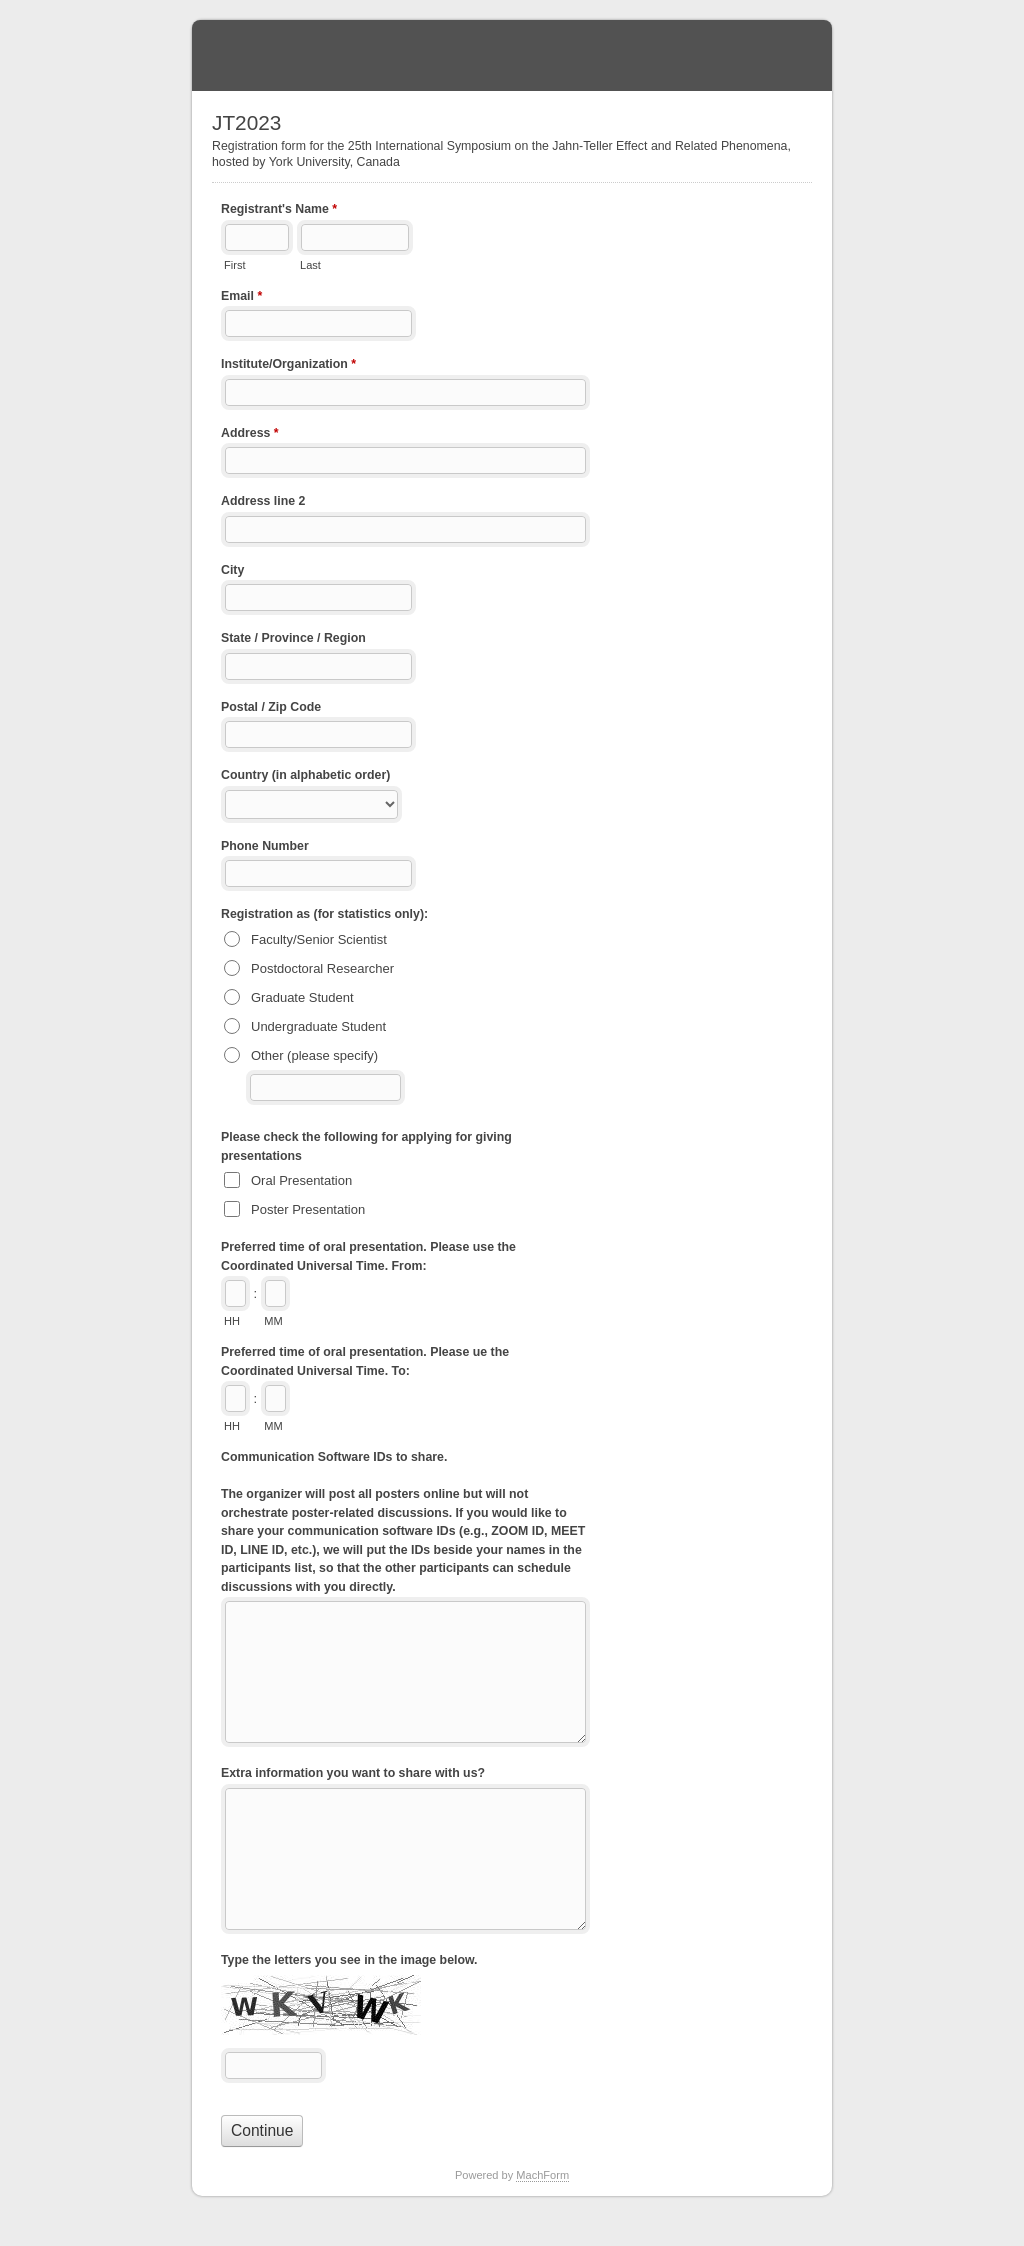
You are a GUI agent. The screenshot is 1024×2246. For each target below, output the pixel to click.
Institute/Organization (288, 366)
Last (310, 265)
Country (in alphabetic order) (305, 775)
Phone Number (265, 846)
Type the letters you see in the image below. (349, 1960)
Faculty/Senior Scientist (319, 939)
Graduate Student (302, 997)
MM (273, 1321)
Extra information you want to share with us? (353, 1773)
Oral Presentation (301, 1180)
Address (250, 435)
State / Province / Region (293, 638)
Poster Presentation (308, 1209)
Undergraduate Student (318, 1026)
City (232, 570)
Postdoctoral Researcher (322, 968)
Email (241, 298)
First (234, 265)
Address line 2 (263, 501)
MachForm (542, 2175)
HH (232, 1321)
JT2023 (512, 55)
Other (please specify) (314, 1055)
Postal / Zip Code (271, 707)
